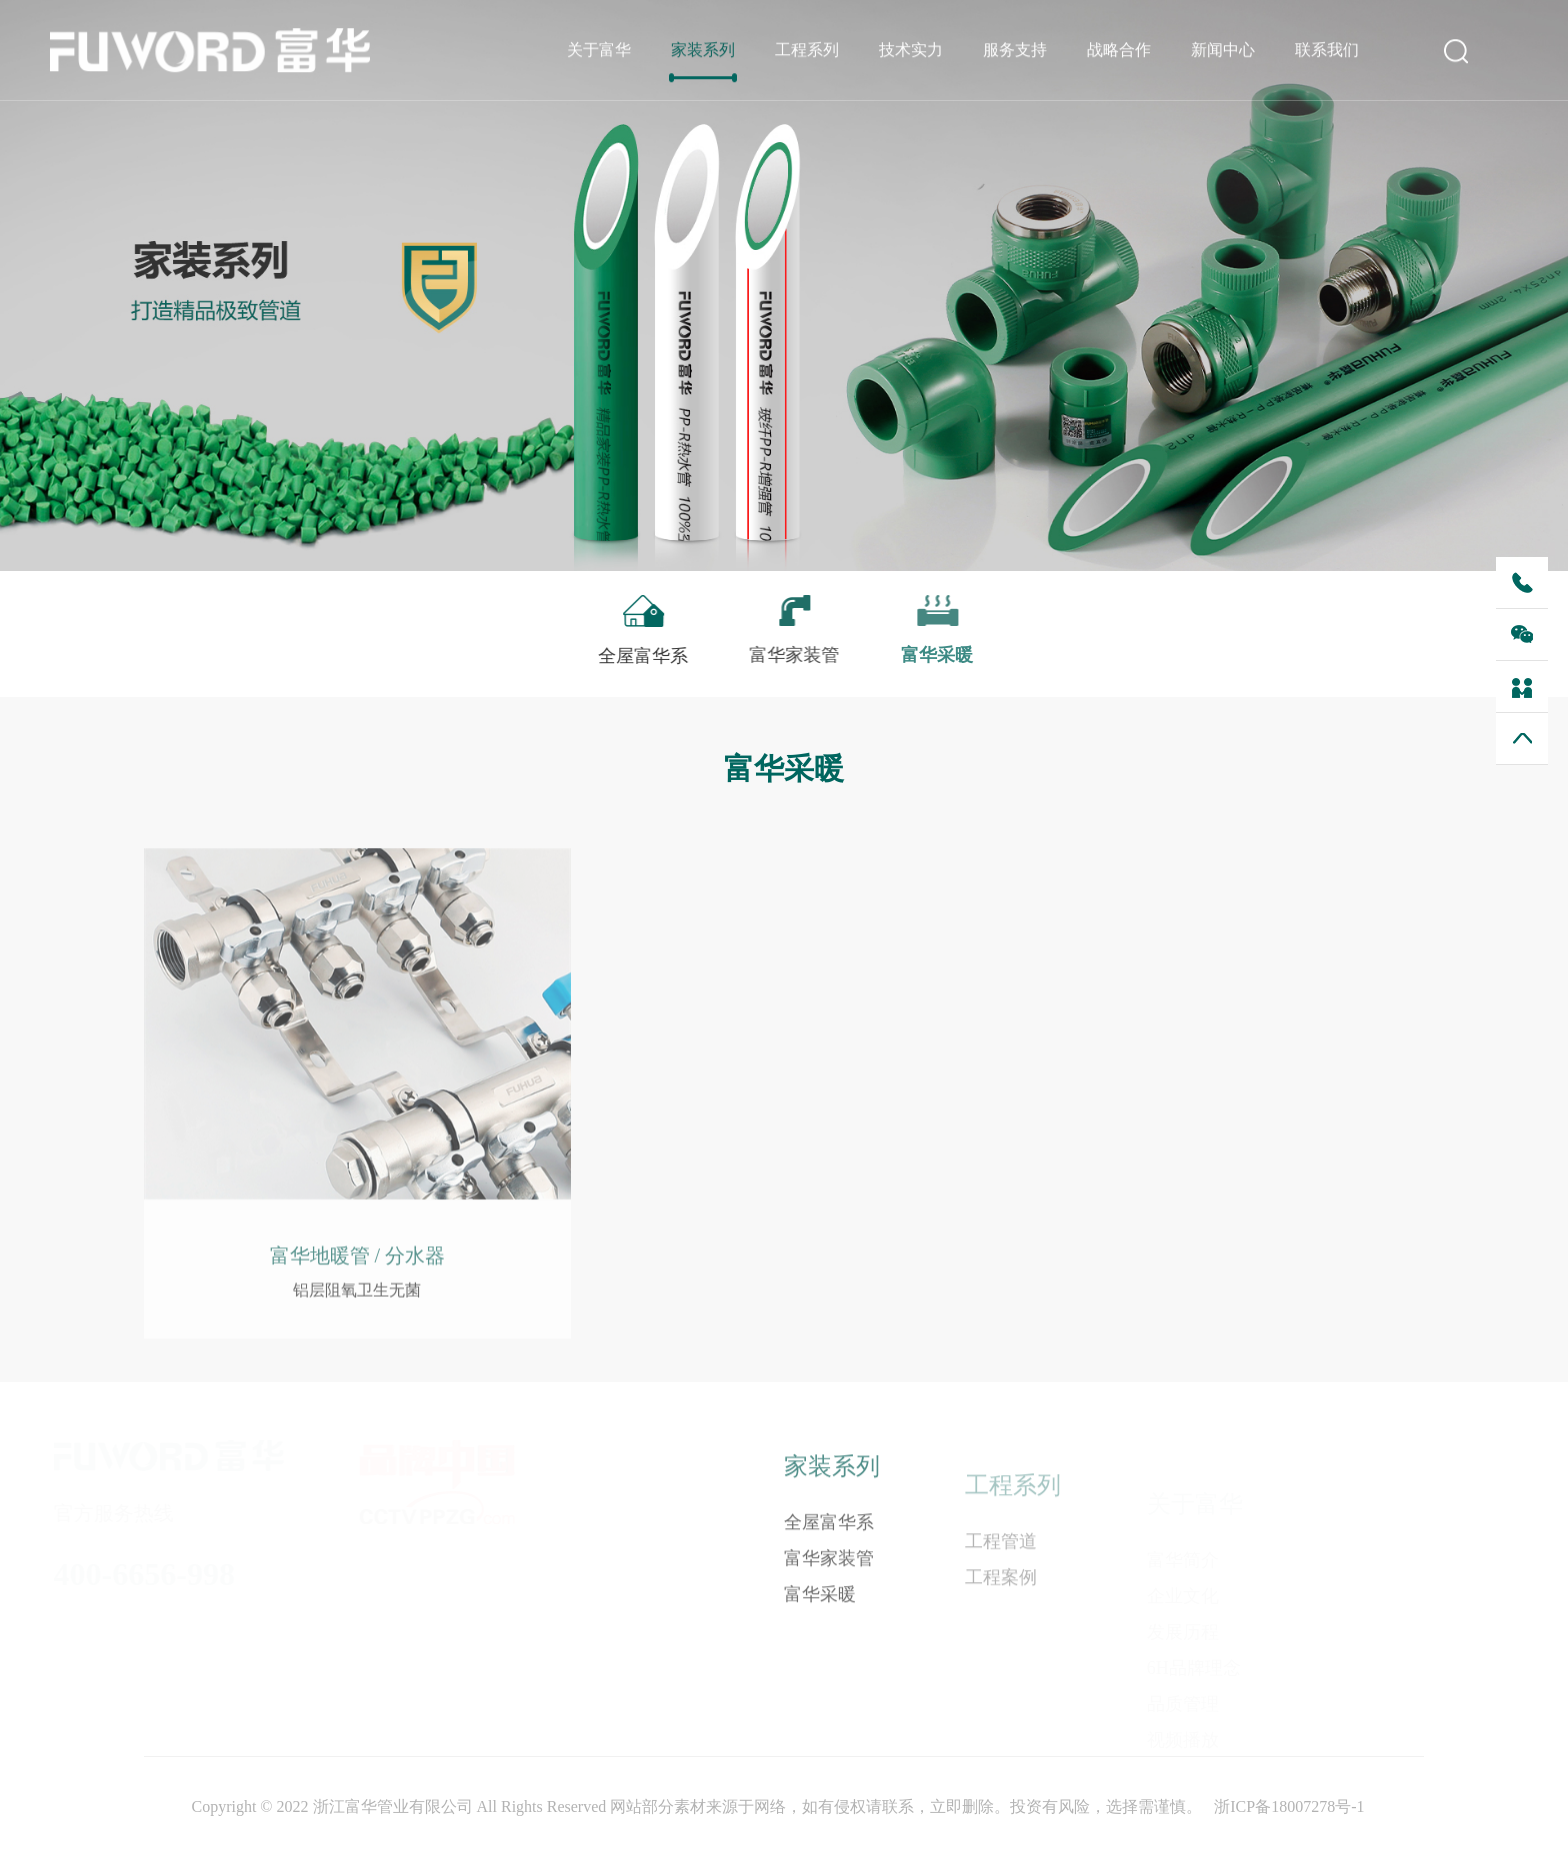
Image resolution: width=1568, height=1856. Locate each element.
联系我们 (1327, 50)
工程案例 (1001, 1593)
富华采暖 (820, 1606)
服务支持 (1015, 50)
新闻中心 (1223, 50)
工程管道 (1001, 1557)
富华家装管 (829, 1570)
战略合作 (1119, 50)
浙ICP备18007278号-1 (1289, 1806)
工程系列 (807, 50)
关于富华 (599, 50)
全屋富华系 (829, 1534)
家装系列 (703, 50)
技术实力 (911, 50)
